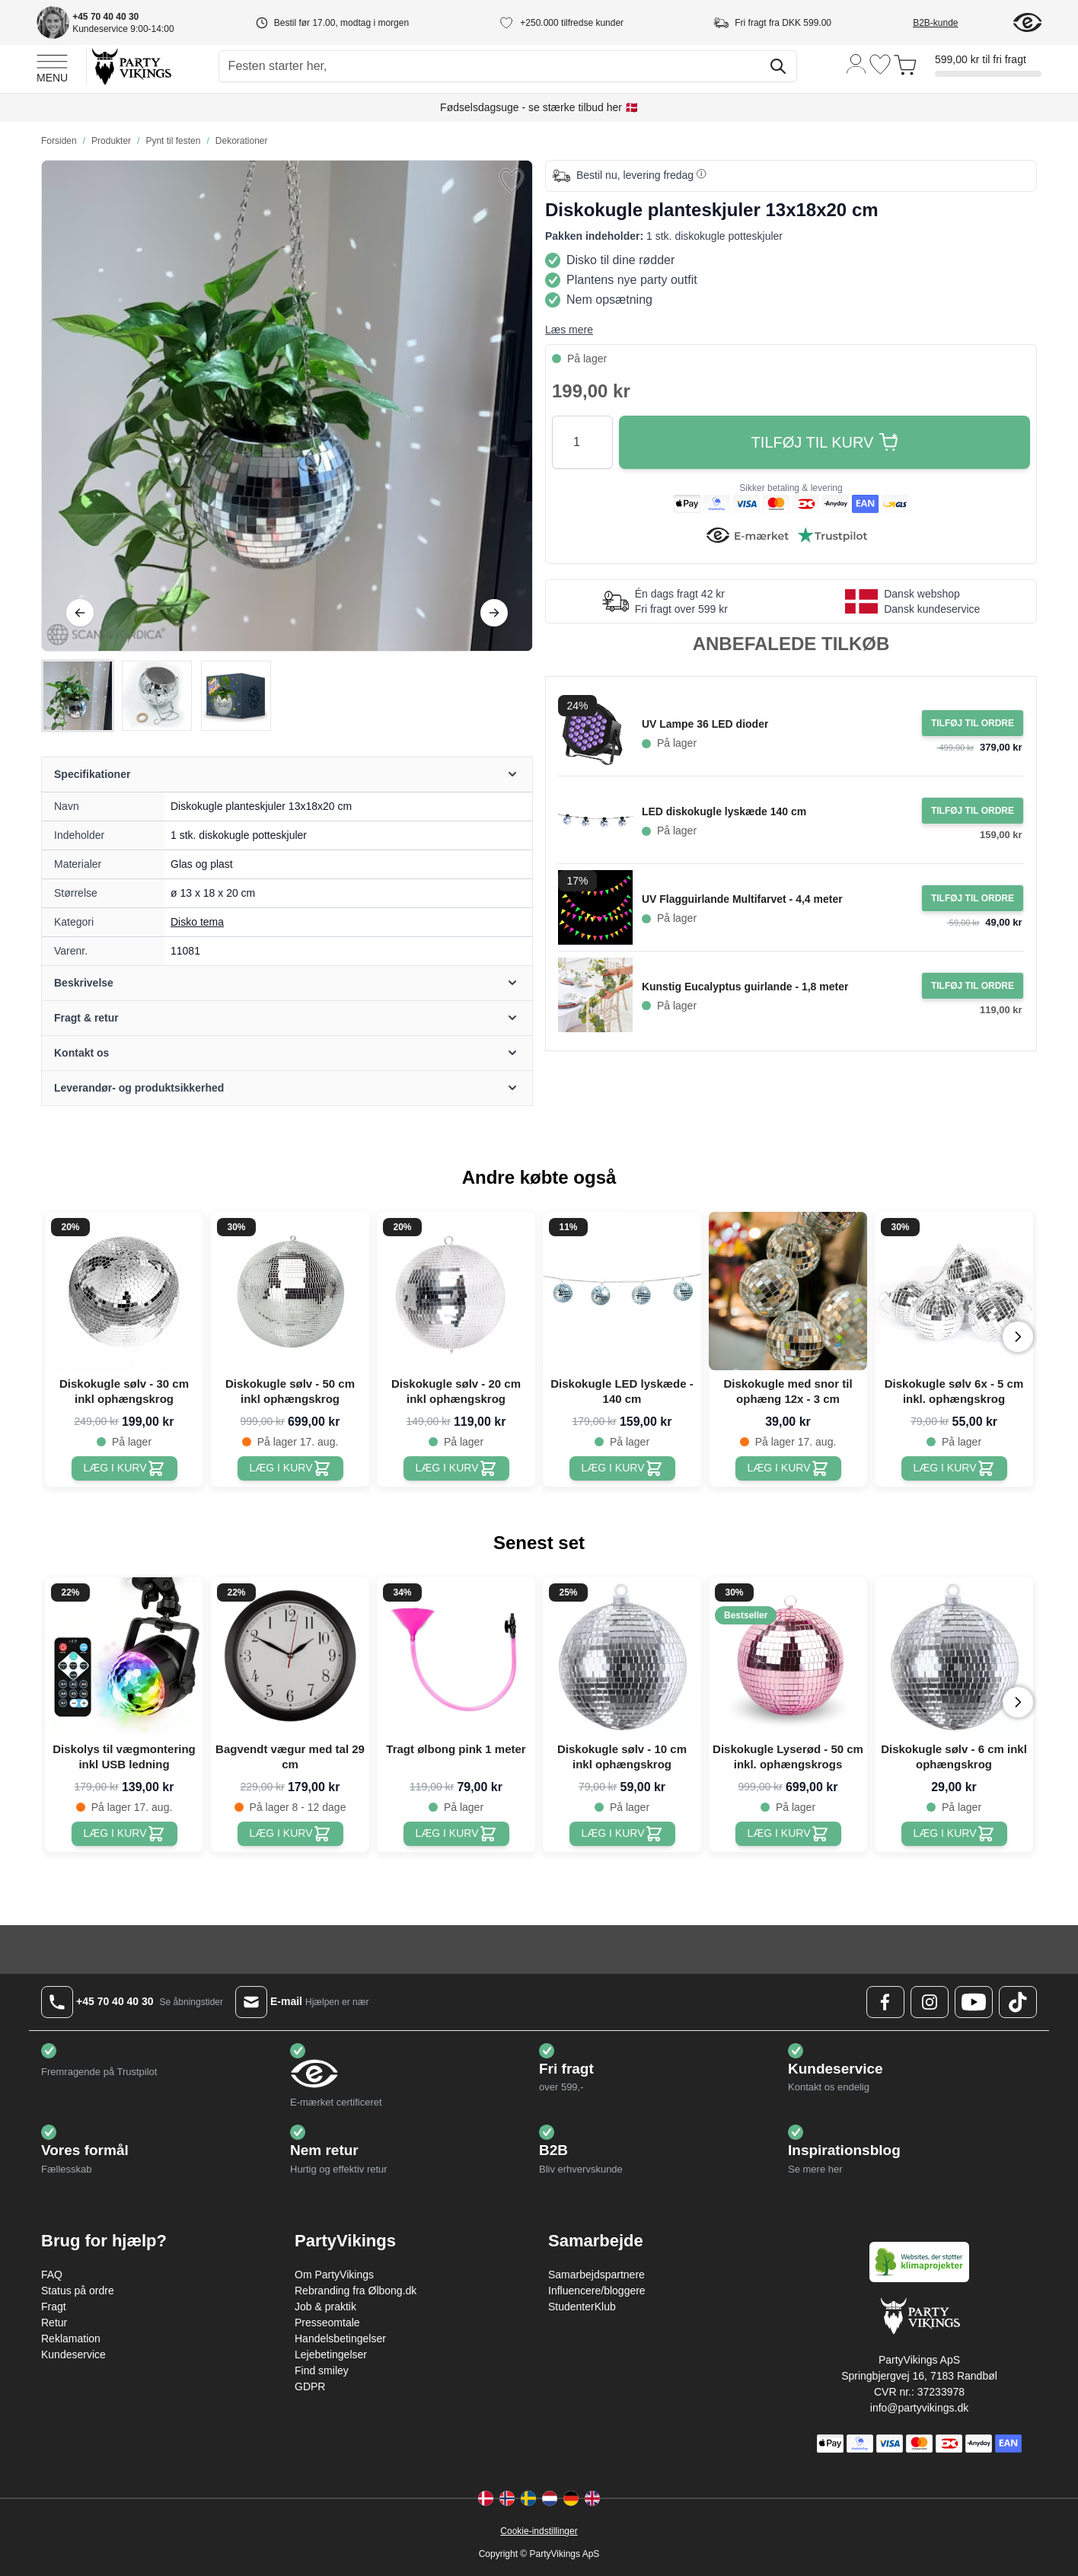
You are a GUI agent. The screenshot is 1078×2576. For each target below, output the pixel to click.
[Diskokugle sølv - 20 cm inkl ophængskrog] (456, 1468)
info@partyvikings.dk (919, 2408)
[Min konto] (856, 63)
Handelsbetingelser (340, 2338)
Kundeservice (73, 2354)
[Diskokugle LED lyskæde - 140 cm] (622, 1468)
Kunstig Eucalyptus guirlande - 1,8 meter (745, 986)
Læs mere (569, 330)
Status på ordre (77, 2290)
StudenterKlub (582, 2306)
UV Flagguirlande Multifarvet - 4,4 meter (742, 899)
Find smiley (322, 2370)
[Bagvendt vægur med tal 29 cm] (290, 1834)
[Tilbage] (80, 612)
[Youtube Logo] (974, 2002)
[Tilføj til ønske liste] (511, 181)
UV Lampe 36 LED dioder (705, 724)
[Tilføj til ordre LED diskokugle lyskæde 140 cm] (972, 810)
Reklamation (70, 2338)
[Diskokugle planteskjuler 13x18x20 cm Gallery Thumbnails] (157, 695)
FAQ (51, 2274)
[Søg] (778, 66)
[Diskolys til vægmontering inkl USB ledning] (124, 1834)
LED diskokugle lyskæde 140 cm (724, 811)
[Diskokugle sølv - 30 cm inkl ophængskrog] (124, 1468)
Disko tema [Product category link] (197, 922)
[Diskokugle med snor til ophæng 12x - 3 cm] (788, 1468)
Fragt (53, 2306)
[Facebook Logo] (885, 2002)
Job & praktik (325, 2306)
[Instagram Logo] (930, 2002)
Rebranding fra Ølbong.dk (355, 2290)
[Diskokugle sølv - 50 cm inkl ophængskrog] (290, 1468)
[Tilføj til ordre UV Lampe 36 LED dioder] (972, 723)
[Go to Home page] (130, 66)
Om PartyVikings (334, 2274)
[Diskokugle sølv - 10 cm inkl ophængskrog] (622, 1834)
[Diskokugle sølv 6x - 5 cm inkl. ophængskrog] (954, 1468)
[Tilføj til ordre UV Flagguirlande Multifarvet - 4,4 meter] (972, 898)
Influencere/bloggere (597, 2290)
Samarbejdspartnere (596, 2274)
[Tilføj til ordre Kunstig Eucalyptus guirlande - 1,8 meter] (972, 985)
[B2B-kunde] (953, 23)
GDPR (310, 2386)
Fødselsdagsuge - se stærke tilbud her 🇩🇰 (539, 107)
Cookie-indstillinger (538, 2531)
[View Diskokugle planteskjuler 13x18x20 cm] (77, 695)
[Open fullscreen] (287, 406)
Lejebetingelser (331, 2354)
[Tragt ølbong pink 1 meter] (456, 1834)
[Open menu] (52, 66)
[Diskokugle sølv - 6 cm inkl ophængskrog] (954, 1834)
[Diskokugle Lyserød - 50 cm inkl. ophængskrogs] (788, 1834)
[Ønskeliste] (880, 64)
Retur (54, 2322)
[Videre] (494, 612)
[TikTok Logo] (1018, 2002)
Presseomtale (327, 2322)
